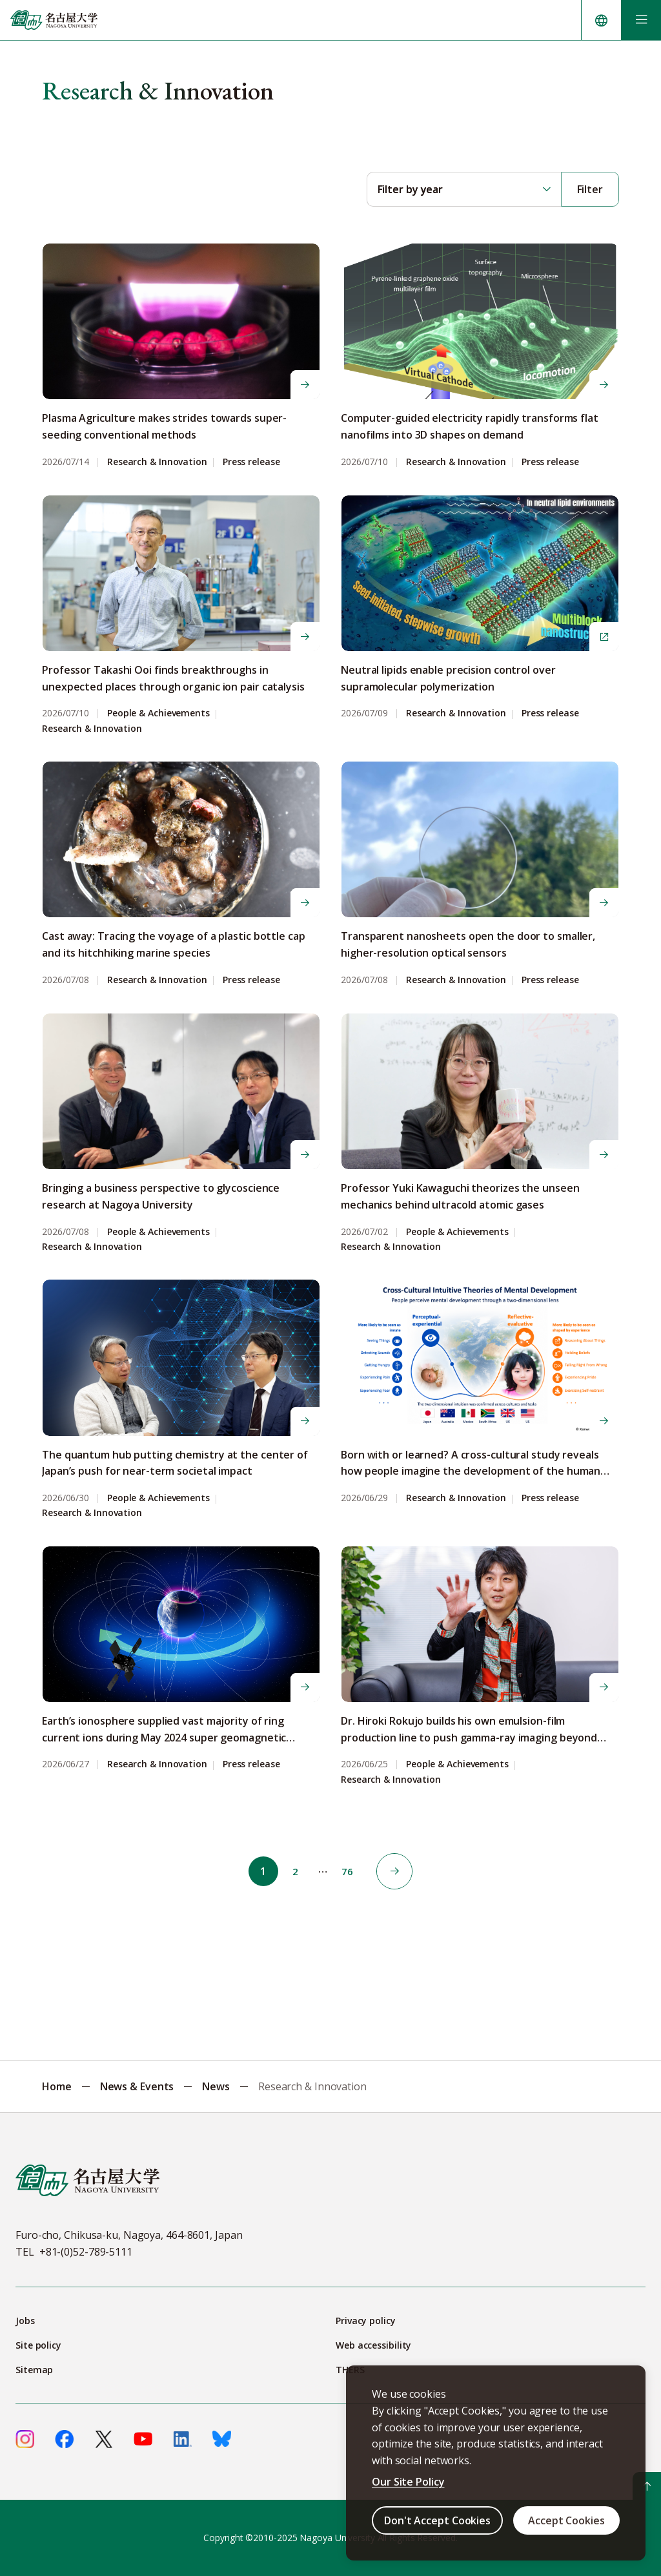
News (216, 2086)
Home (57, 2086)
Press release (251, 462)
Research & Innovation (157, 462)
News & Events (137, 2086)
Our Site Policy (408, 2482)
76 (351, 1871)
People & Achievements (158, 713)
